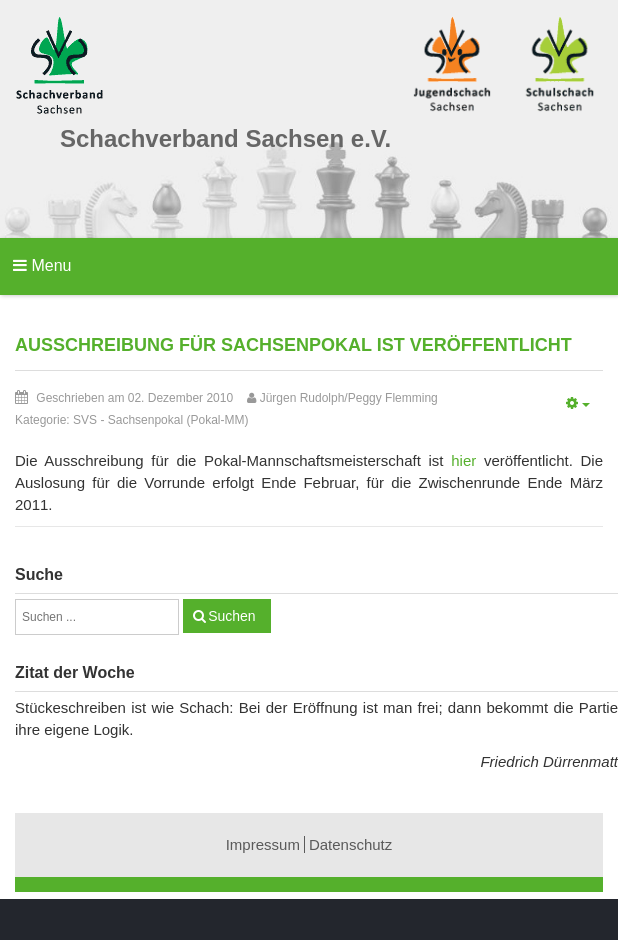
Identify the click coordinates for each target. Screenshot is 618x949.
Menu (42, 265)
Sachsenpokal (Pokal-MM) (178, 420)
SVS (85, 420)
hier (463, 460)
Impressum (263, 844)
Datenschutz (350, 844)
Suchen (231, 616)
